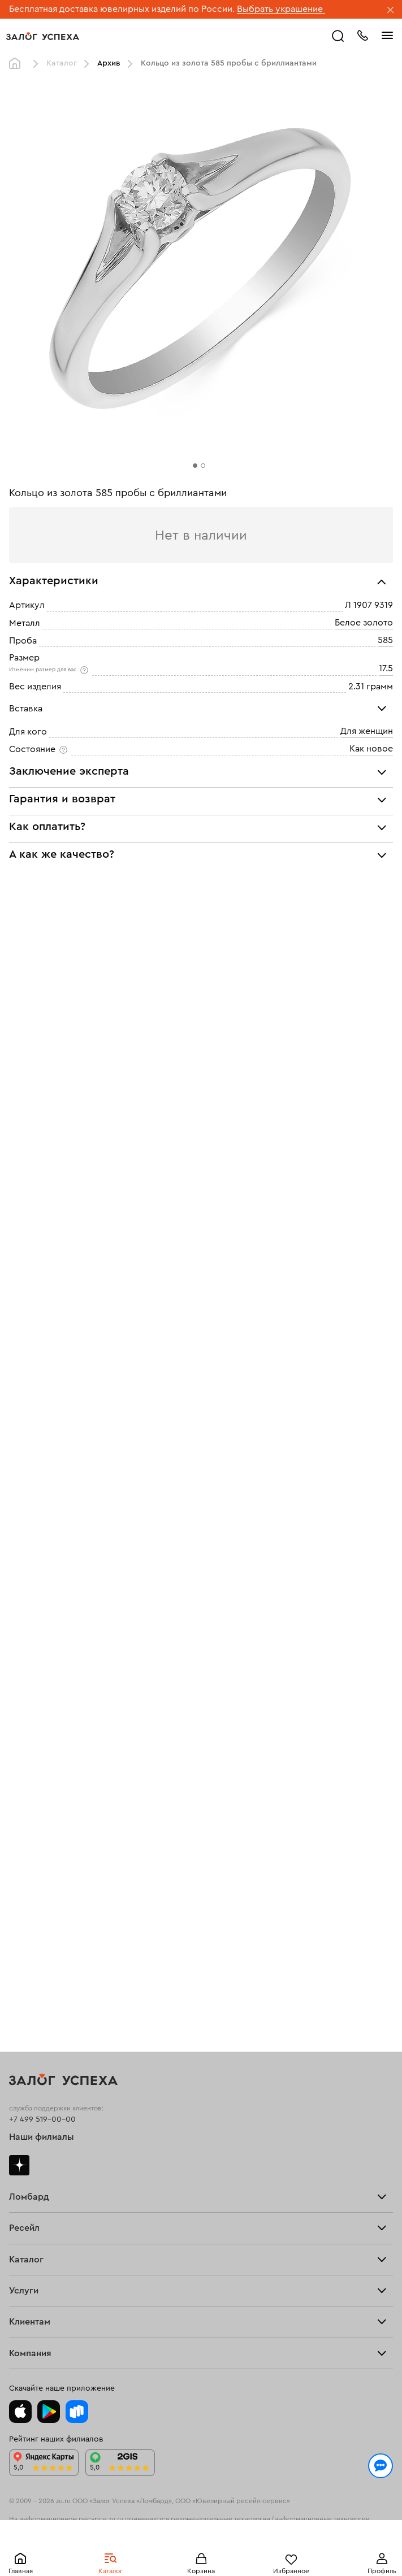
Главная (17, 63)
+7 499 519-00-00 (42, 2119)
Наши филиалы (41, 2136)
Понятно (201, 2549)
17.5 (386, 668)
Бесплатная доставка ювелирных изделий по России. (122, 9)
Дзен (19, 2165)
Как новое (371, 748)
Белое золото (364, 622)
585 (385, 640)
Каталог (61, 63)
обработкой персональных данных (279, 2521)
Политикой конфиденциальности (142, 2521)
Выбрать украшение (281, 9)
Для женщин (366, 731)
